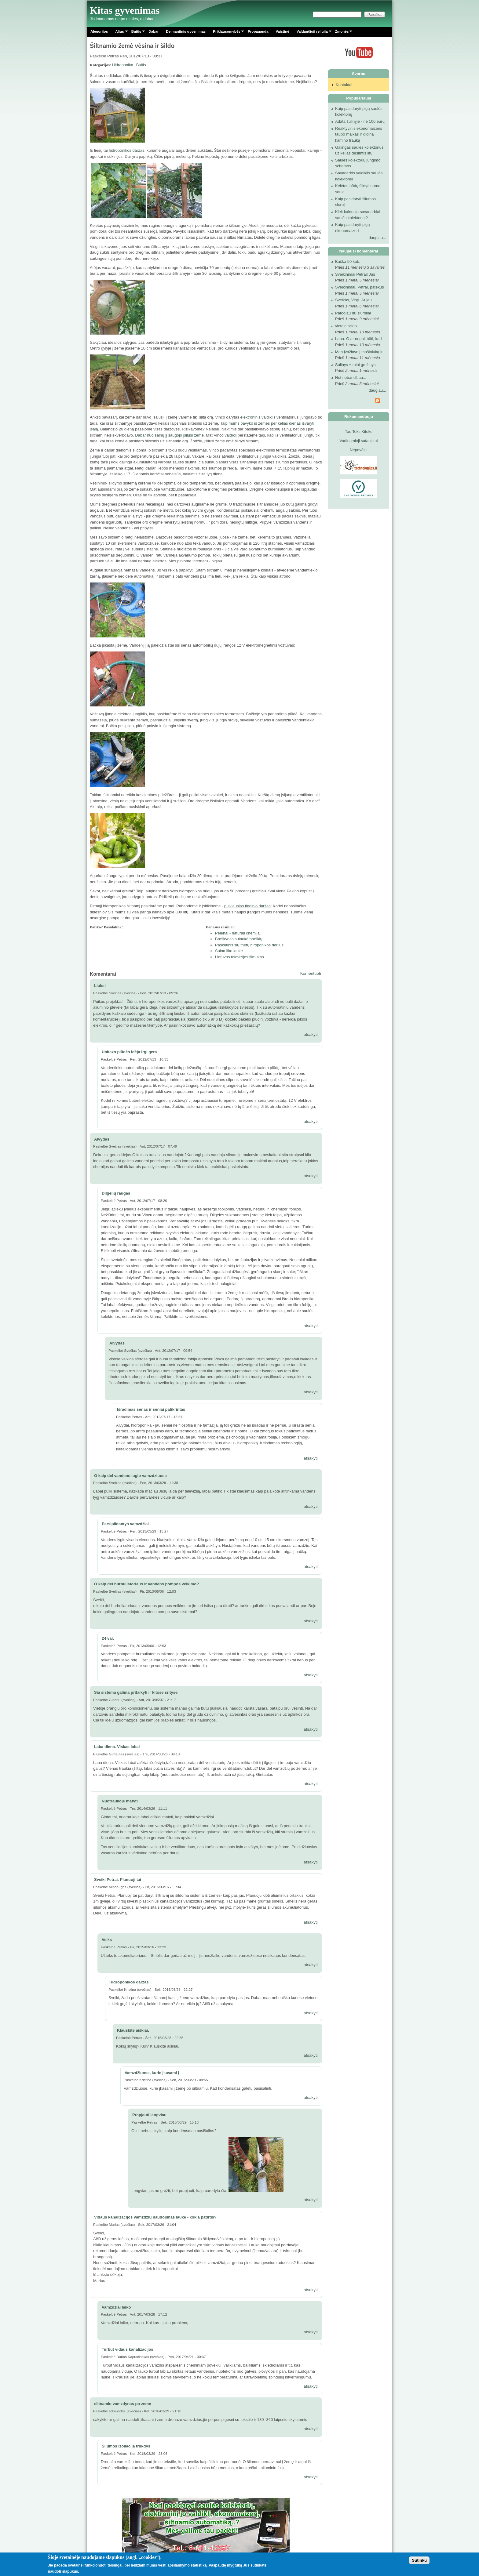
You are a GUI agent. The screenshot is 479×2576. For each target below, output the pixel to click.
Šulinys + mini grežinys (355, 364)
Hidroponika (122, 65)
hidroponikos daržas (126, 150)
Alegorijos (99, 31)
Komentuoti (310, 973)
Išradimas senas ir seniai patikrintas (151, 1409)
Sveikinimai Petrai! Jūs (355, 274)
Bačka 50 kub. (347, 261)
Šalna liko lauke (229, 951)
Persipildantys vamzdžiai (125, 1524)
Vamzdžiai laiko (116, 2307)
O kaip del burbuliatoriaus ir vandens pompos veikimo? (146, 1584)
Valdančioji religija (312, 32)
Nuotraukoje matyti (120, 1801)
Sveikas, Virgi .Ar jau (353, 300)
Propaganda (258, 31)
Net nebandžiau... (350, 377)
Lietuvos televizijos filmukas (239, 957)
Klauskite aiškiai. (133, 2030)
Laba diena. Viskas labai (117, 1746)
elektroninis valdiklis (258, 417)
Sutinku (419, 2560)
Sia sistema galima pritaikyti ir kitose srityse (135, 1692)
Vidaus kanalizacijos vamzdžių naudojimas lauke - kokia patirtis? (155, 2217)
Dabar (153, 31)
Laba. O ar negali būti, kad (358, 338)
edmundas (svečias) (125, 2411)
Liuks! (100, 985)
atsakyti (311, 1034)
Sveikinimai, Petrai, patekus (359, 287)
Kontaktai (344, 84)
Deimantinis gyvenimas (186, 31)
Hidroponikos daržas (129, 1982)
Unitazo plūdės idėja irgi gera (129, 1052)
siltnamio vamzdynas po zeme (122, 2403)
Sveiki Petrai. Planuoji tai (117, 1879)
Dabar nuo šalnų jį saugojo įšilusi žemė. (170, 435)
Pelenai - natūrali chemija (237, 933)
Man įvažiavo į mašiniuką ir (358, 352)
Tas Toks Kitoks (358, 431)
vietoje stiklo (346, 326)
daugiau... (377, 237)
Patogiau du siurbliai (353, 313)
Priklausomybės (226, 32)
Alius (120, 32)
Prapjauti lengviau (149, 2115)
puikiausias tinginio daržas (247, 906)
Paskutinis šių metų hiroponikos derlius (249, 945)
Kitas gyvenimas (125, 10)
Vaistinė (282, 31)
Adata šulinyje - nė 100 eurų (360, 121)
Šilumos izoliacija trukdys (126, 2446)
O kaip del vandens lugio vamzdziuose (130, 1475)
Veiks (107, 1939)
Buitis (136, 32)
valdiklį (230, 435)
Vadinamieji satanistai (359, 440)
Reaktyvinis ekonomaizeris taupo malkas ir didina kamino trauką (358, 134)
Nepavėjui (358, 450)
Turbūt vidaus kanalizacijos (127, 2349)
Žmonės (342, 32)
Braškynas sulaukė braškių (238, 939)
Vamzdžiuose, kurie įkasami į (152, 2072)
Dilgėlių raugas (116, 1193)
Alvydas (101, 1139)
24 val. (108, 1638)
